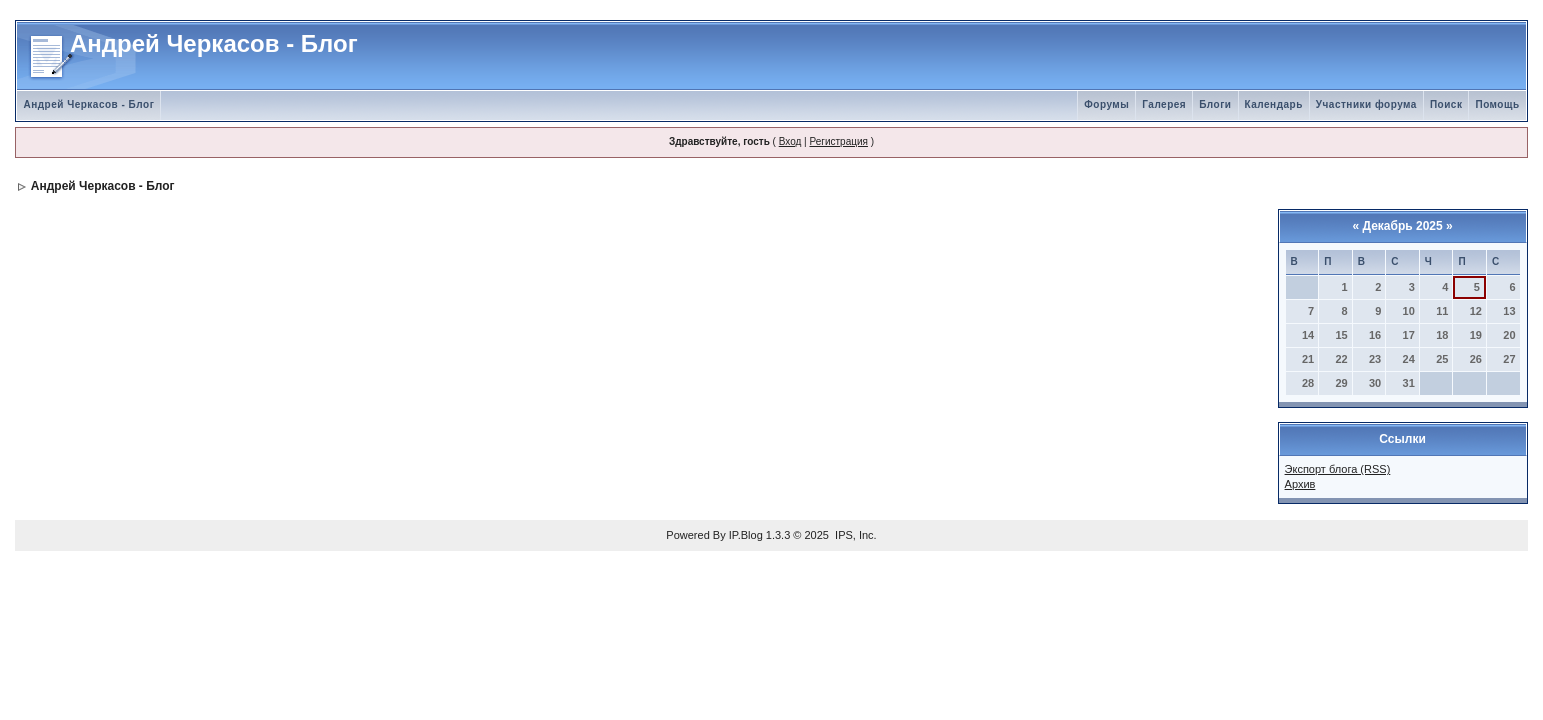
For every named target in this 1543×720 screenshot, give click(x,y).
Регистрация (838, 141)
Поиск (1446, 104)
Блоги (1215, 104)
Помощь (1497, 104)
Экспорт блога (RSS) (1338, 469)
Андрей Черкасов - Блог (88, 104)
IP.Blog (746, 535)
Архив (1300, 484)
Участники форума (1366, 104)
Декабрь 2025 (1402, 226)
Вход (790, 141)
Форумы (1106, 104)
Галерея (1164, 104)
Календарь (1274, 104)
